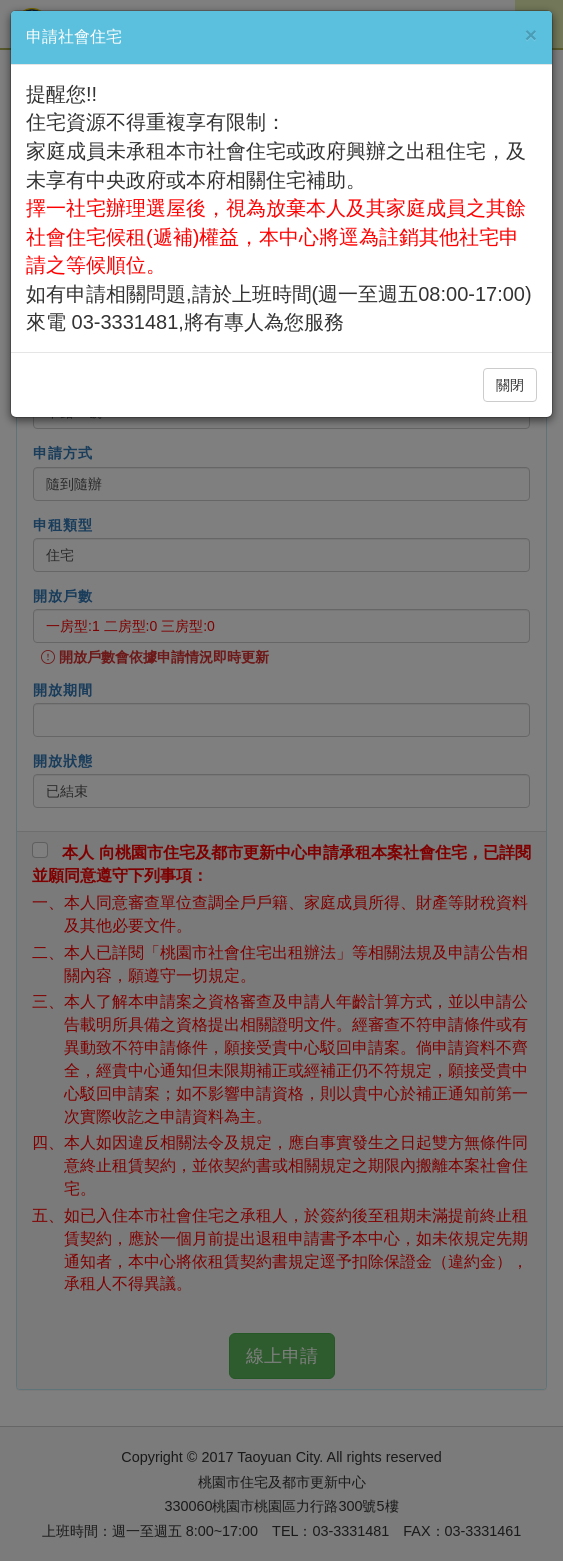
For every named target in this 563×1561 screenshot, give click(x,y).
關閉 (510, 385)
